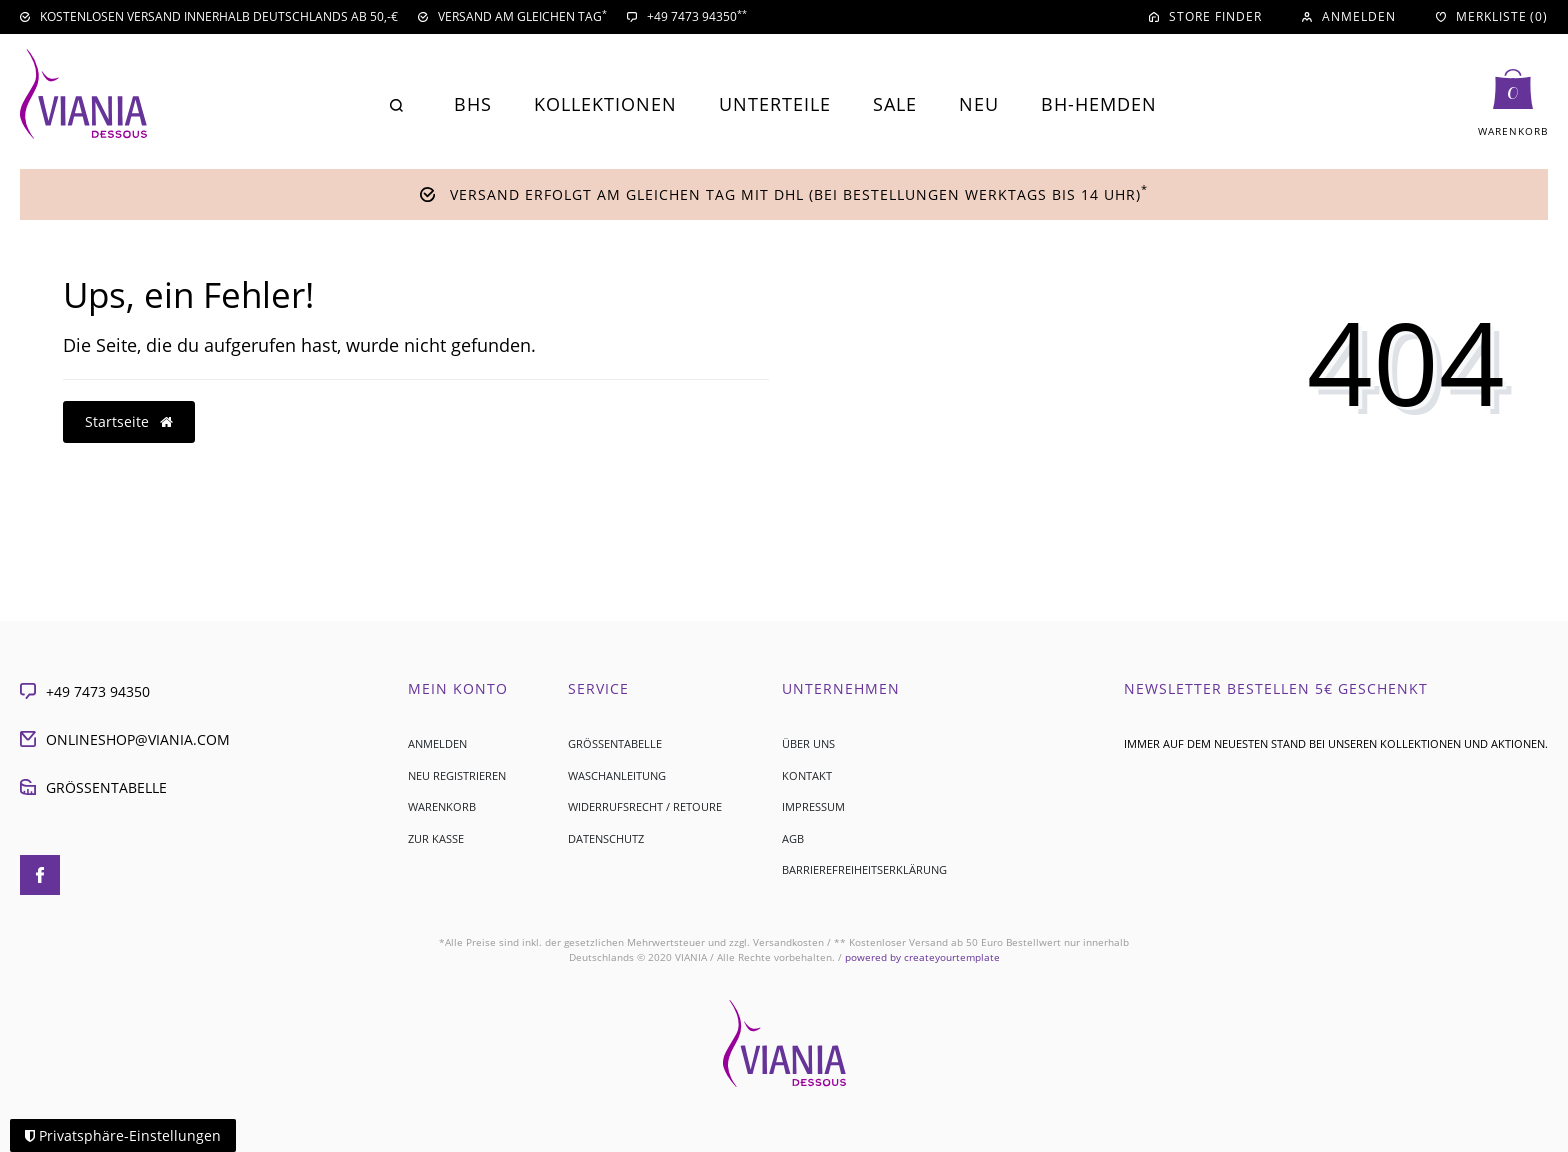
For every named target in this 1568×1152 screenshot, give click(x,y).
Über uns (808, 743)
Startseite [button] (129, 421)
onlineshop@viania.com (125, 739)
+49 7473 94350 (85, 691)
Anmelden (437, 743)
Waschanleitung (617, 775)
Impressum (813, 806)
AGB (793, 838)
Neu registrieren (457, 775)
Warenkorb (442, 806)
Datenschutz (606, 838)
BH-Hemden (1099, 104)
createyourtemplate (922, 957)
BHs (473, 104)
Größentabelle (93, 787)
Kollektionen (605, 104)
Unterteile (775, 104)
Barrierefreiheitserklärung (864, 869)
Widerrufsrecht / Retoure (645, 806)
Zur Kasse (436, 838)
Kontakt (807, 775)
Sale (895, 104)
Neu (979, 104)
